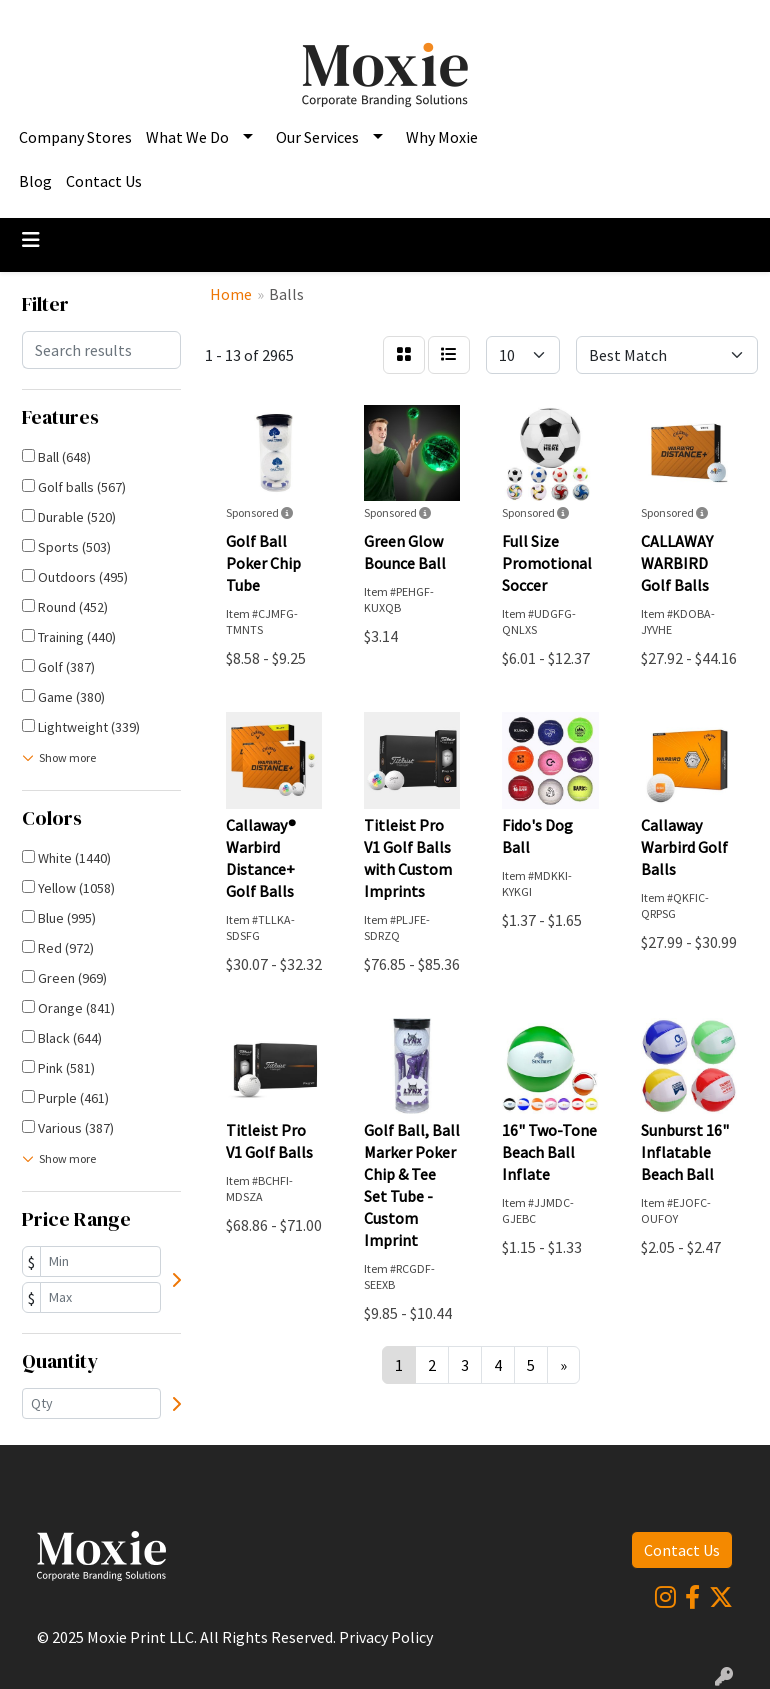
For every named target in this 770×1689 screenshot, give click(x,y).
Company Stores (75, 137)
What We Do (187, 137)
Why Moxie (442, 137)
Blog (35, 181)
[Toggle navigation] (31, 240)
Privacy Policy (386, 1637)
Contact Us (104, 181)
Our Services (317, 137)
